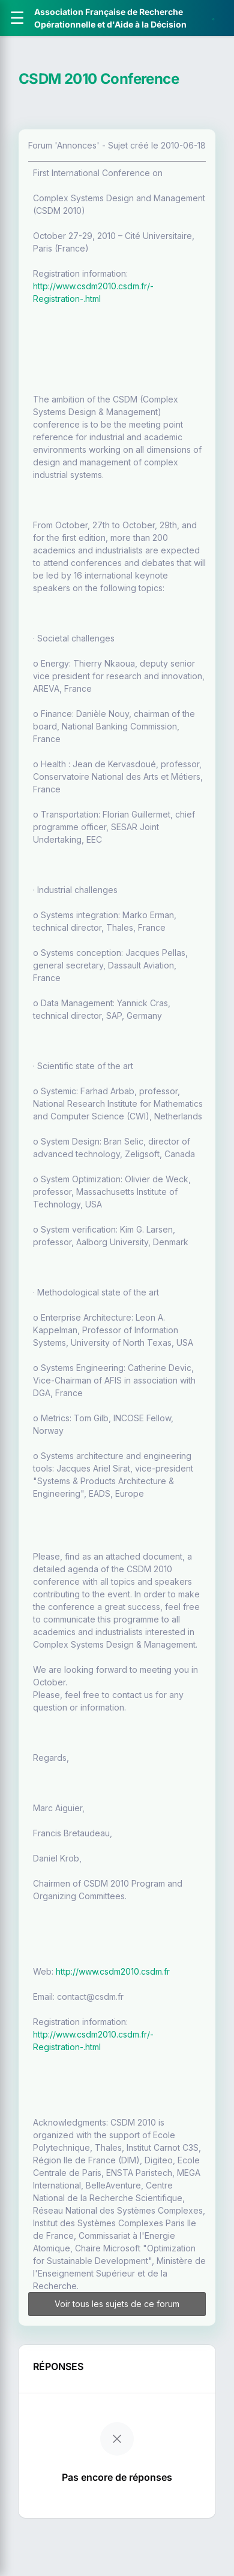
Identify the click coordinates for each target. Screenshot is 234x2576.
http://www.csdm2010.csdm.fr (113, 1971)
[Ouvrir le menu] (17, 18)
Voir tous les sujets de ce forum (117, 2304)
